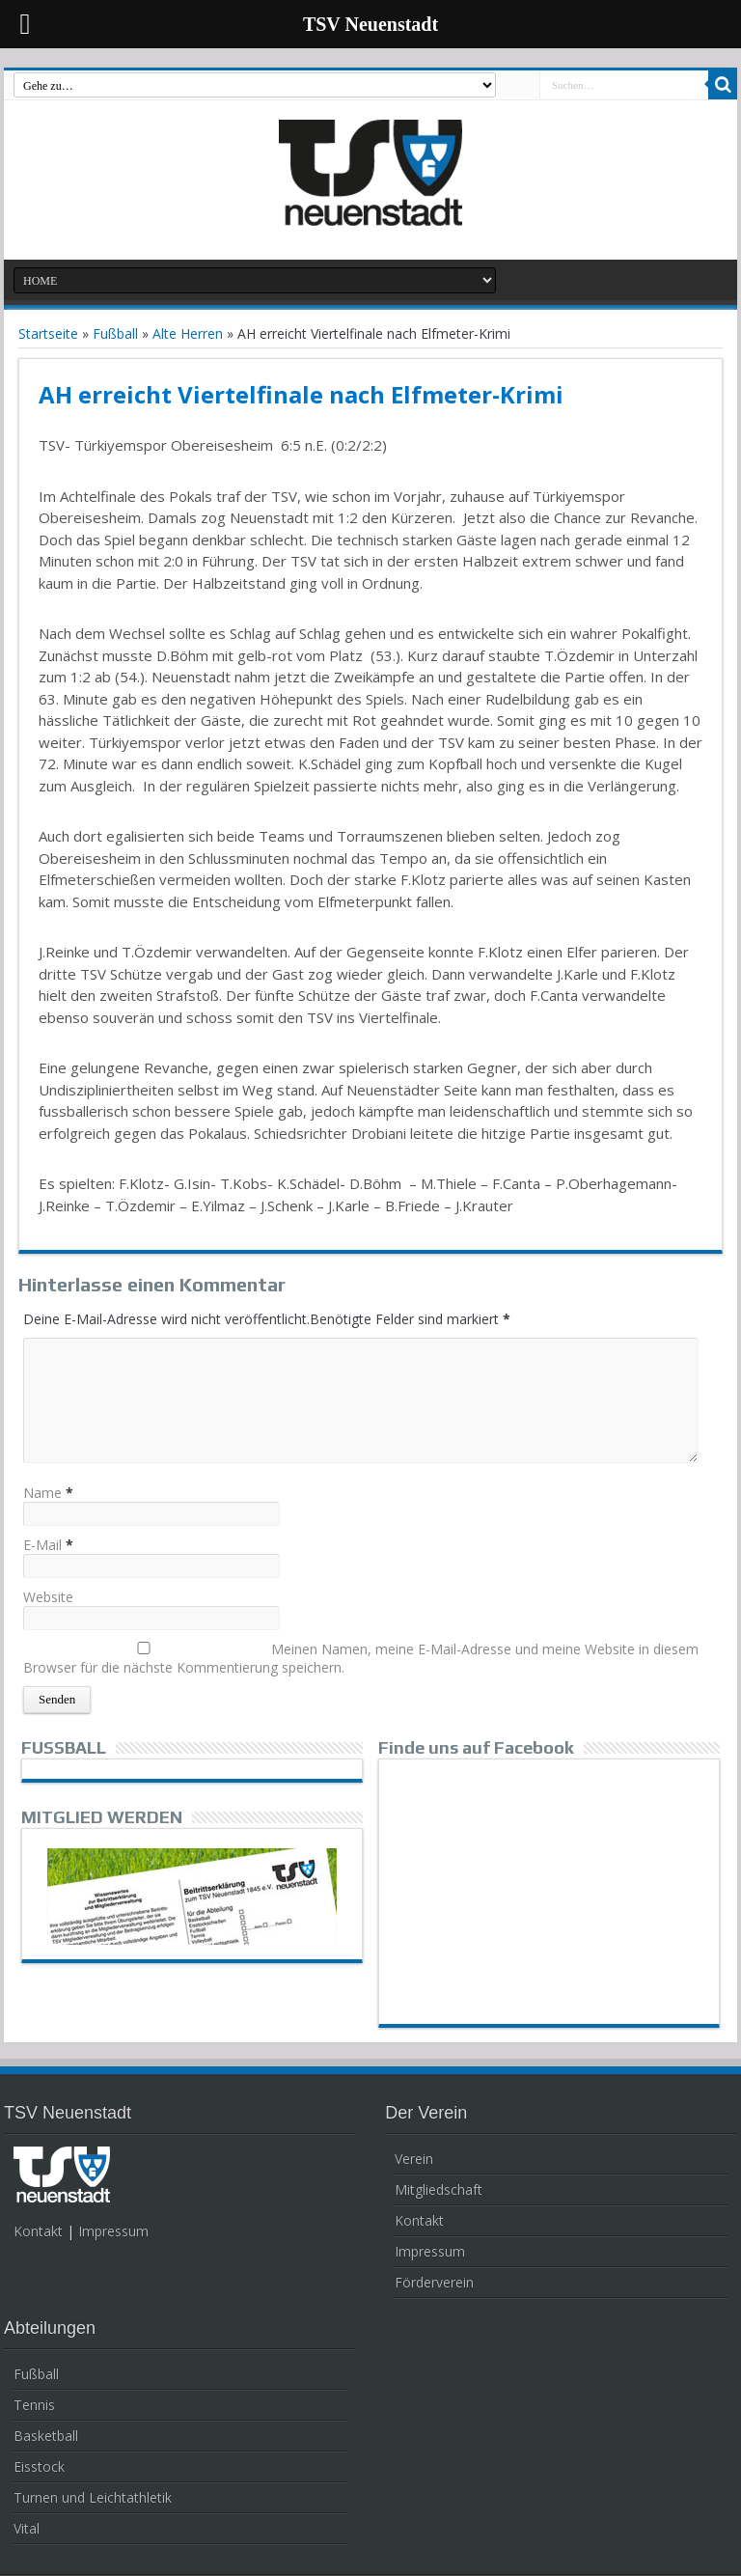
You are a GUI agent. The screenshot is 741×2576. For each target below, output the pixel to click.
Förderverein (434, 2282)
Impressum (113, 2231)
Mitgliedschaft (438, 2189)
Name (42, 1492)
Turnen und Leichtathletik (93, 2497)
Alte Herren (187, 333)
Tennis (34, 2405)
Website (48, 1597)
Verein (414, 2158)
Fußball (115, 333)
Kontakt (38, 2231)
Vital (27, 2528)
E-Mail (42, 1545)
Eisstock (39, 2466)
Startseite (48, 333)
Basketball (46, 2435)
